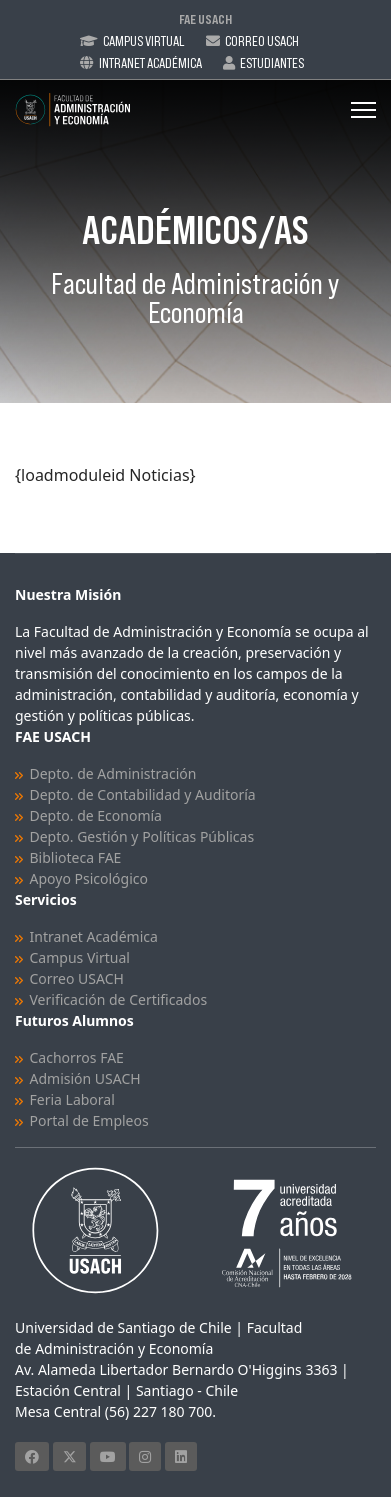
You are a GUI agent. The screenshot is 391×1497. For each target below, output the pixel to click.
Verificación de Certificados (119, 999)
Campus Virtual (144, 41)
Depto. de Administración (113, 773)
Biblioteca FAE (76, 857)
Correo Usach (262, 41)
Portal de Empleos (89, 1120)
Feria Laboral (72, 1099)
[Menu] (363, 110)
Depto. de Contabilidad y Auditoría (143, 794)
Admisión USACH (85, 1078)
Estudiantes (272, 63)
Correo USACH (77, 978)
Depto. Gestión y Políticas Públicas (142, 836)
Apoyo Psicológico (89, 878)
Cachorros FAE (77, 1057)
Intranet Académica (150, 63)
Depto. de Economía (96, 815)
